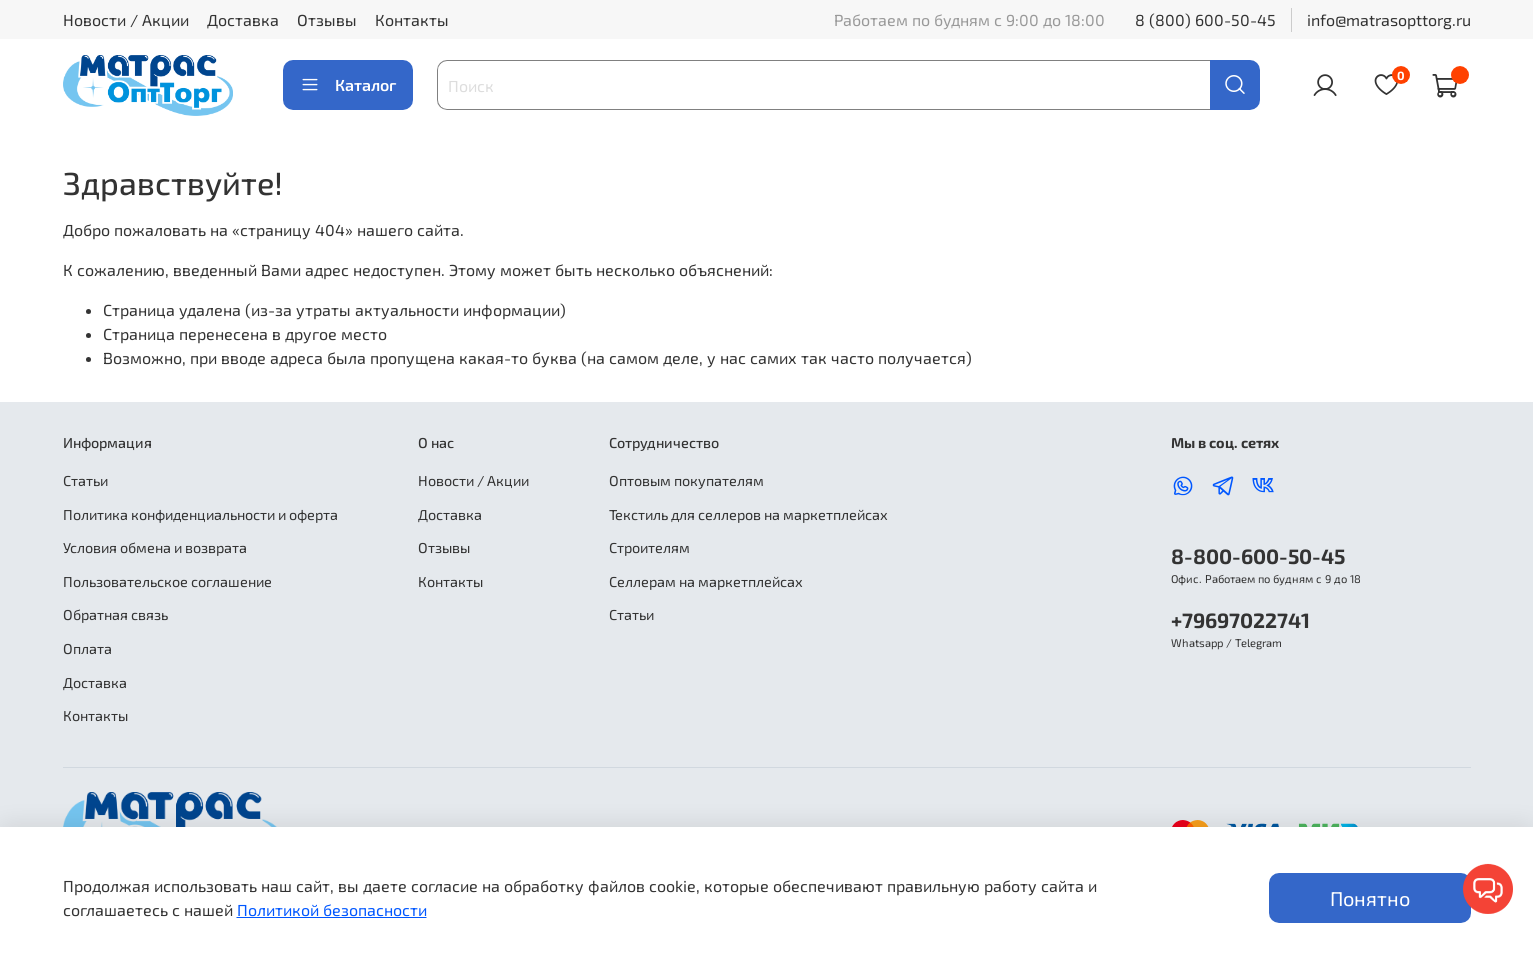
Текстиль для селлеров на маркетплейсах (748, 514)
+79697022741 (1240, 619)
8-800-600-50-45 (1258, 555)
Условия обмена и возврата (155, 547)
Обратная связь (115, 614)
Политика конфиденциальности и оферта (200, 514)
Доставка (243, 19)
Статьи (85, 480)
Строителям (649, 547)
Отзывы (327, 19)
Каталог (348, 85)
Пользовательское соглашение (167, 581)
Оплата (87, 648)
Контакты (412, 19)
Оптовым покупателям (686, 480)
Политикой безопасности (332, 909)
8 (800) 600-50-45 (1205, 19)
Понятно (1370, 898)
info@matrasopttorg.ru (1389, 19)
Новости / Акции (126, 19)
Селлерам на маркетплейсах (706, 581)
